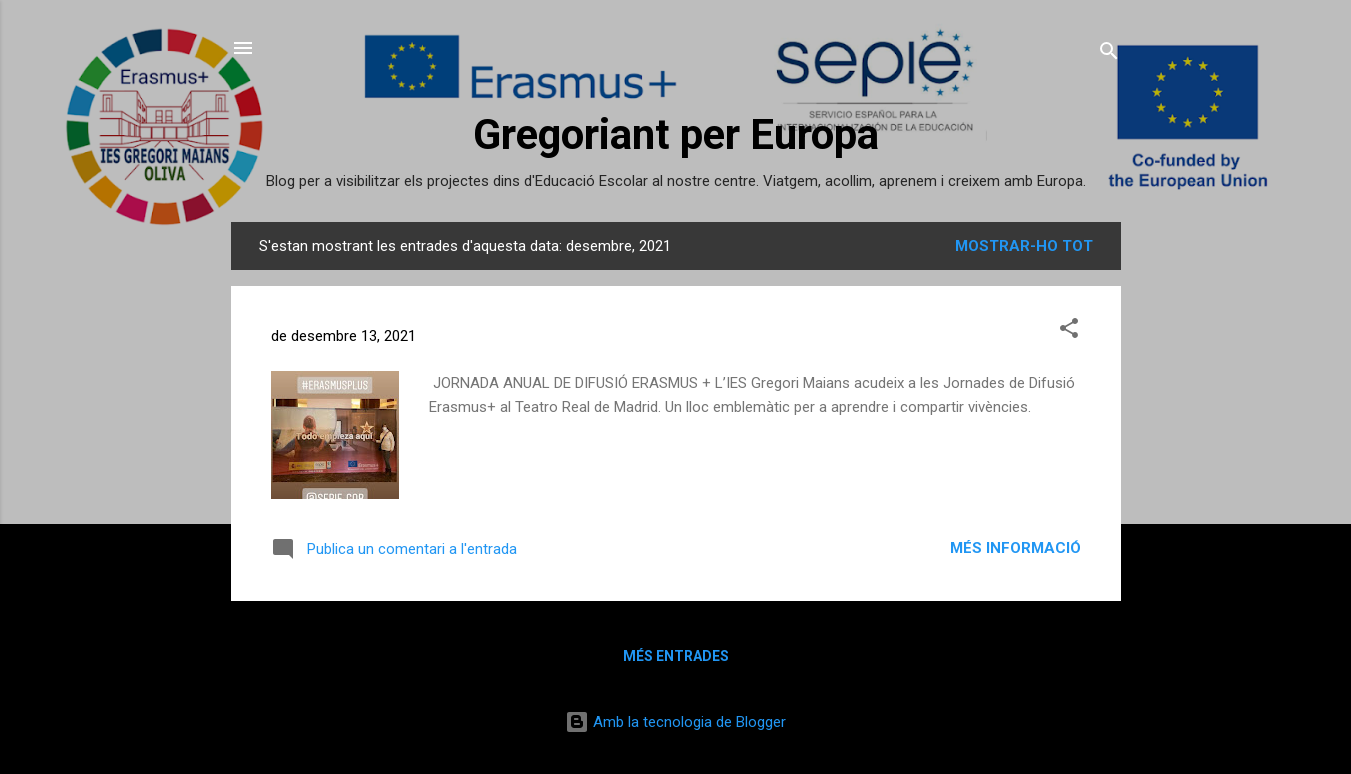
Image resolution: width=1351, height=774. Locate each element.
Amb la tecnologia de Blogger (675, 722)
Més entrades (676, 656)
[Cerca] (1109, 54)
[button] (1069, 331)
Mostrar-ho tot (1024, 246)
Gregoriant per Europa (676, 134)
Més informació (1015, 548)
